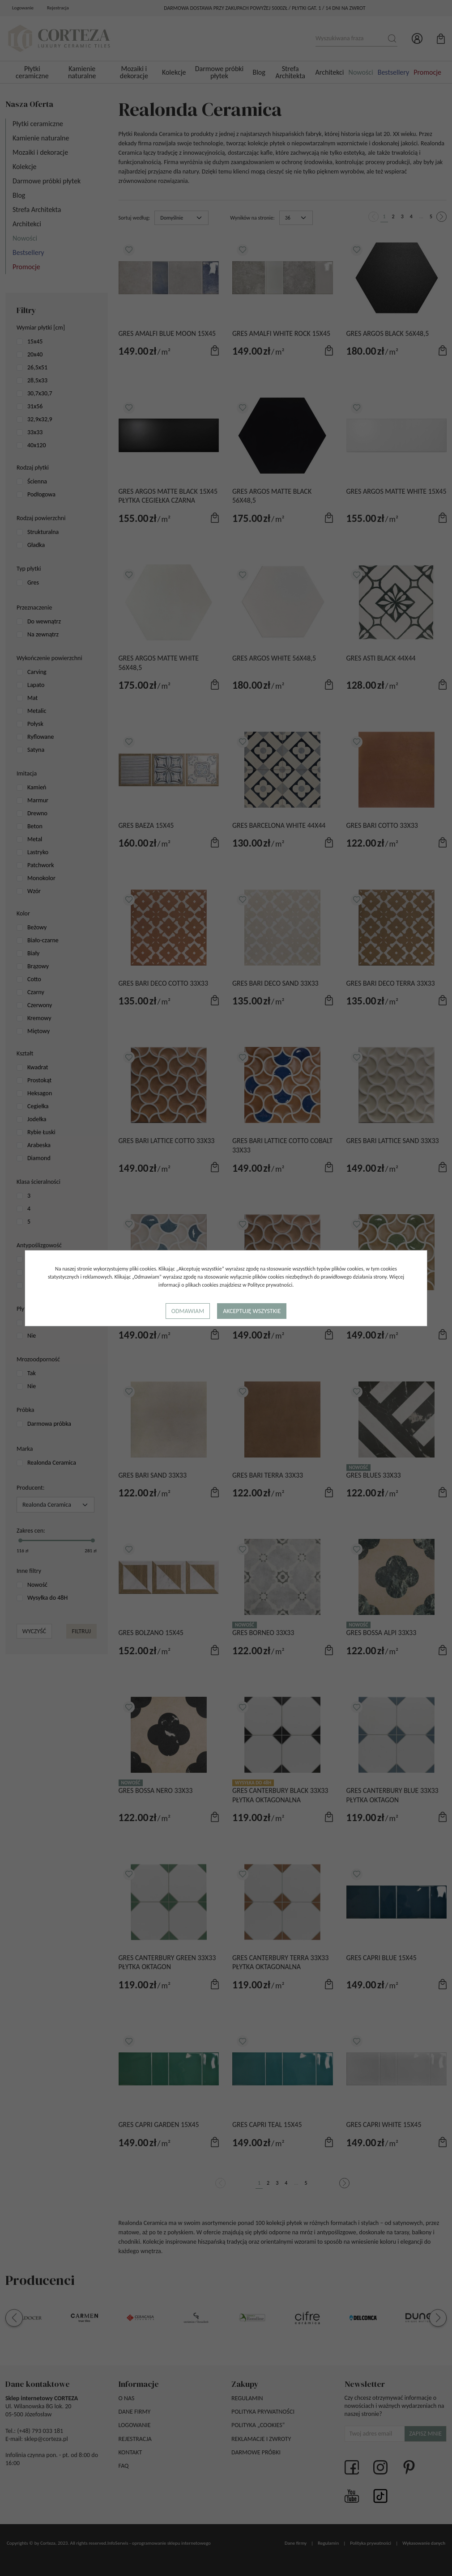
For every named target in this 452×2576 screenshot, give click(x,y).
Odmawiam (187, 1311)
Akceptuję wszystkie (252, 1311)
